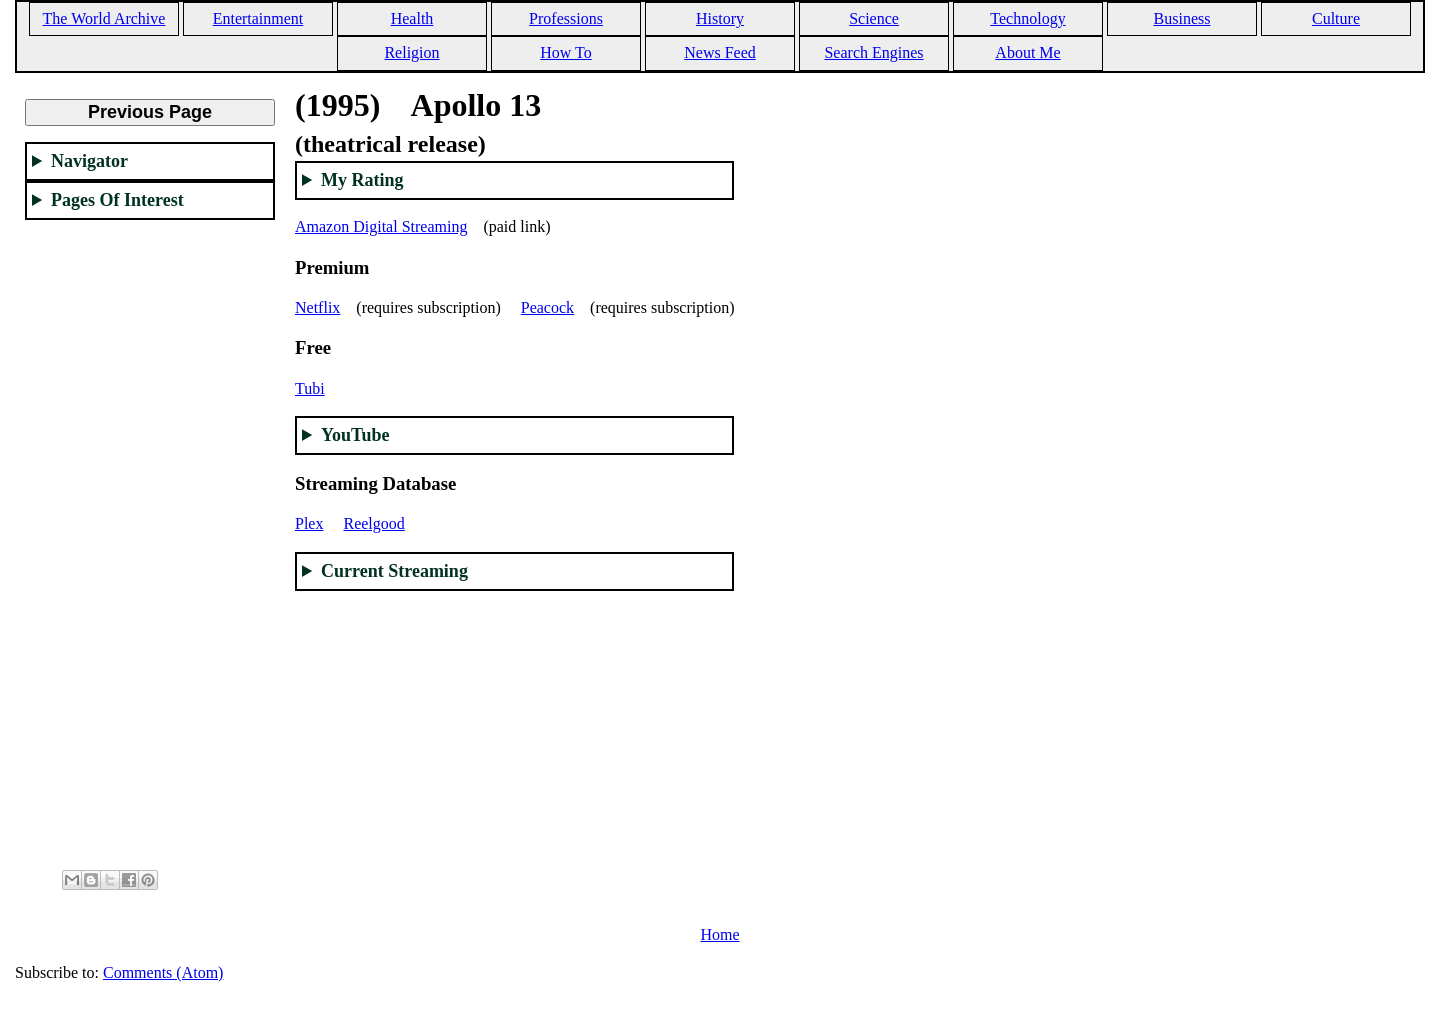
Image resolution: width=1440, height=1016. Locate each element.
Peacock (547, 307)
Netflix (317, 307)
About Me (1027, 52)
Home (719, 934)
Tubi (310, 388)
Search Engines (873, 52)
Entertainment (258, 18)
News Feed (720, 52)
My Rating (362, 180)
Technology (1027, 18)
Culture (1336, 18)
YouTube (355, 435)
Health (412, 18)
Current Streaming (394, 571)
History (720, 18)
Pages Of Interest (117, 200)
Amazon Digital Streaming (381, 226)
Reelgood (373, 523)
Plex (309, 523)
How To (565, 52)
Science (874, 18)
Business (1182, 18)
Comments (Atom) (163, 972)
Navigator (89, 161)
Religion (411, 52)
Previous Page (150, 112)
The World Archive (104, 18)
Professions (566, 18)
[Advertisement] (150, 536)
